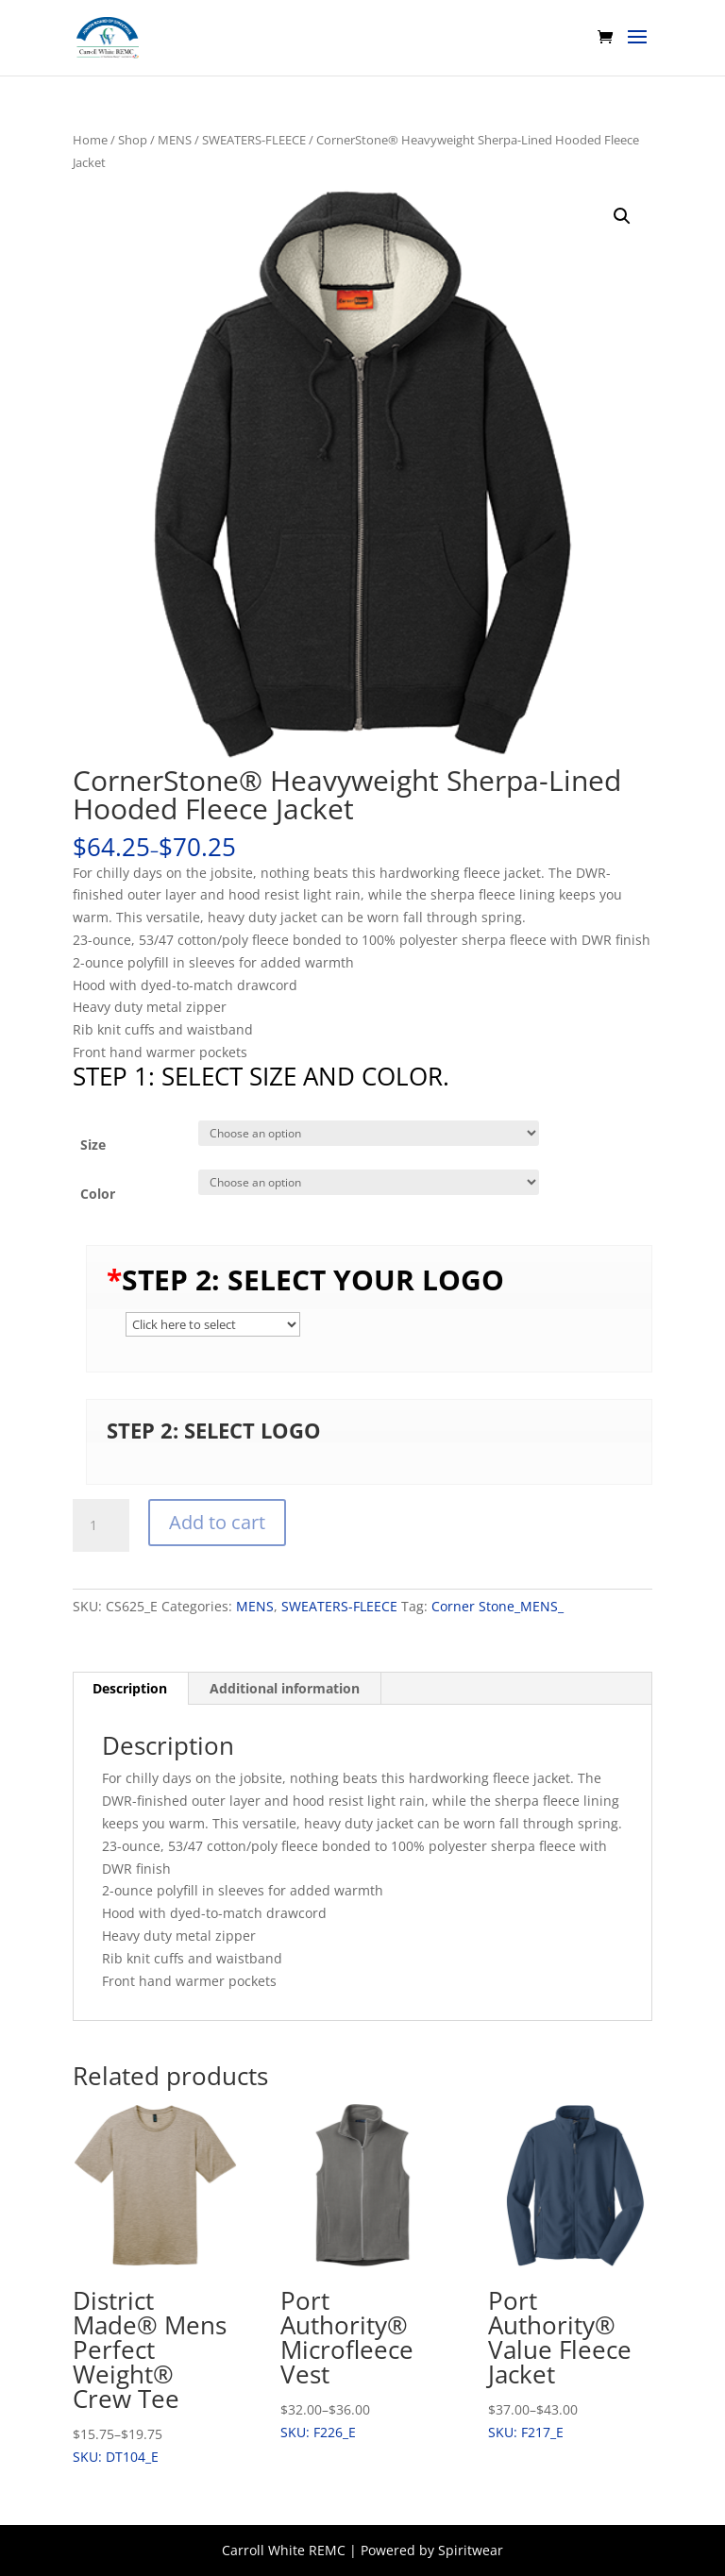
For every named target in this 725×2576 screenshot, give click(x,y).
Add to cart (217, 1522)
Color (97, 1194)
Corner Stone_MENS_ (497, 1606)
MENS (175, 139)
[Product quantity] (101, 1525)
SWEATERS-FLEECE (254, 139)
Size (93, 1144)
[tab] (130, 1689)
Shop (132, 139)
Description (130, 1688)
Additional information (285, 1688)
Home (90, 139)
